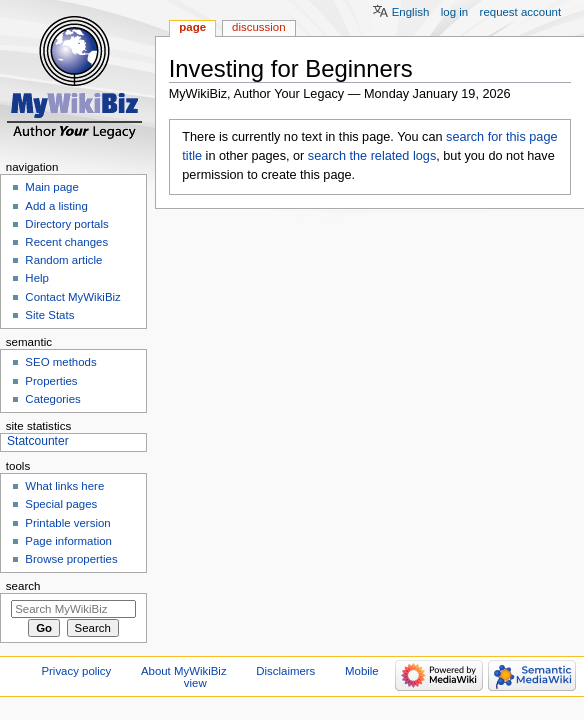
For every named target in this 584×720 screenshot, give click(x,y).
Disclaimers (285, 671)
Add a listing (56, 206)
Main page (52, 187)
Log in (454, 12)
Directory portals (66, 224)
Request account (521, 12)
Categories (52, 399)
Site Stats (49, 315)
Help (37, 278)
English (411, 12)
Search (23, 586)
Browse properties (71, 559)
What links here (64, 486)
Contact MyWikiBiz (72, 297)
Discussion (258, 27)
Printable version (67, 523)
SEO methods (60, 362)
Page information (68, 541)
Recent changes (66, 242)
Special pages (61, 504)
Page (192, 27)
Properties (51, 381)
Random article (63, 260)
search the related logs (372, 156)
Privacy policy (76, 671)
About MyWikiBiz (184, 671)
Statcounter (38, 441)
